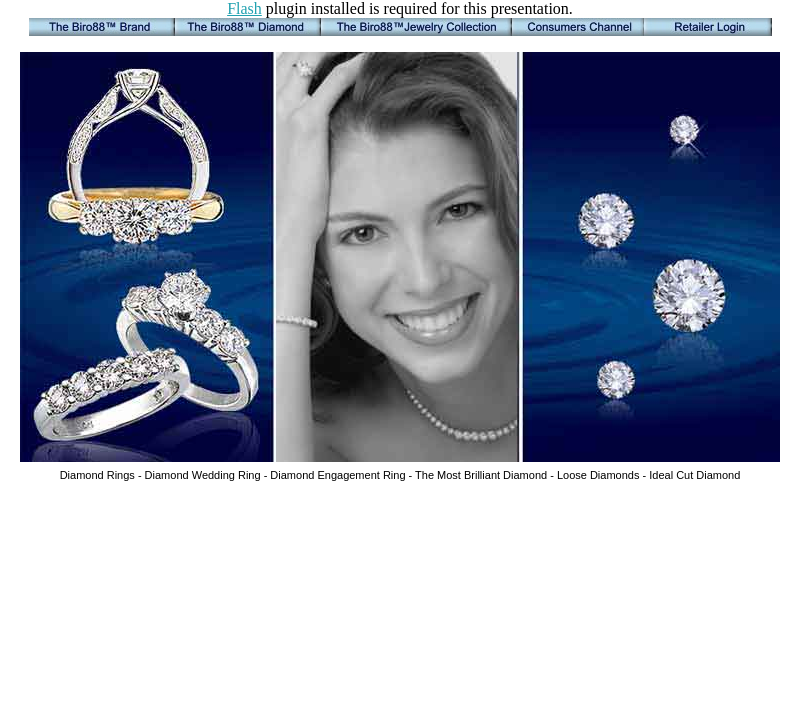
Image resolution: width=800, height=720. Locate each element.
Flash (244, 8)
